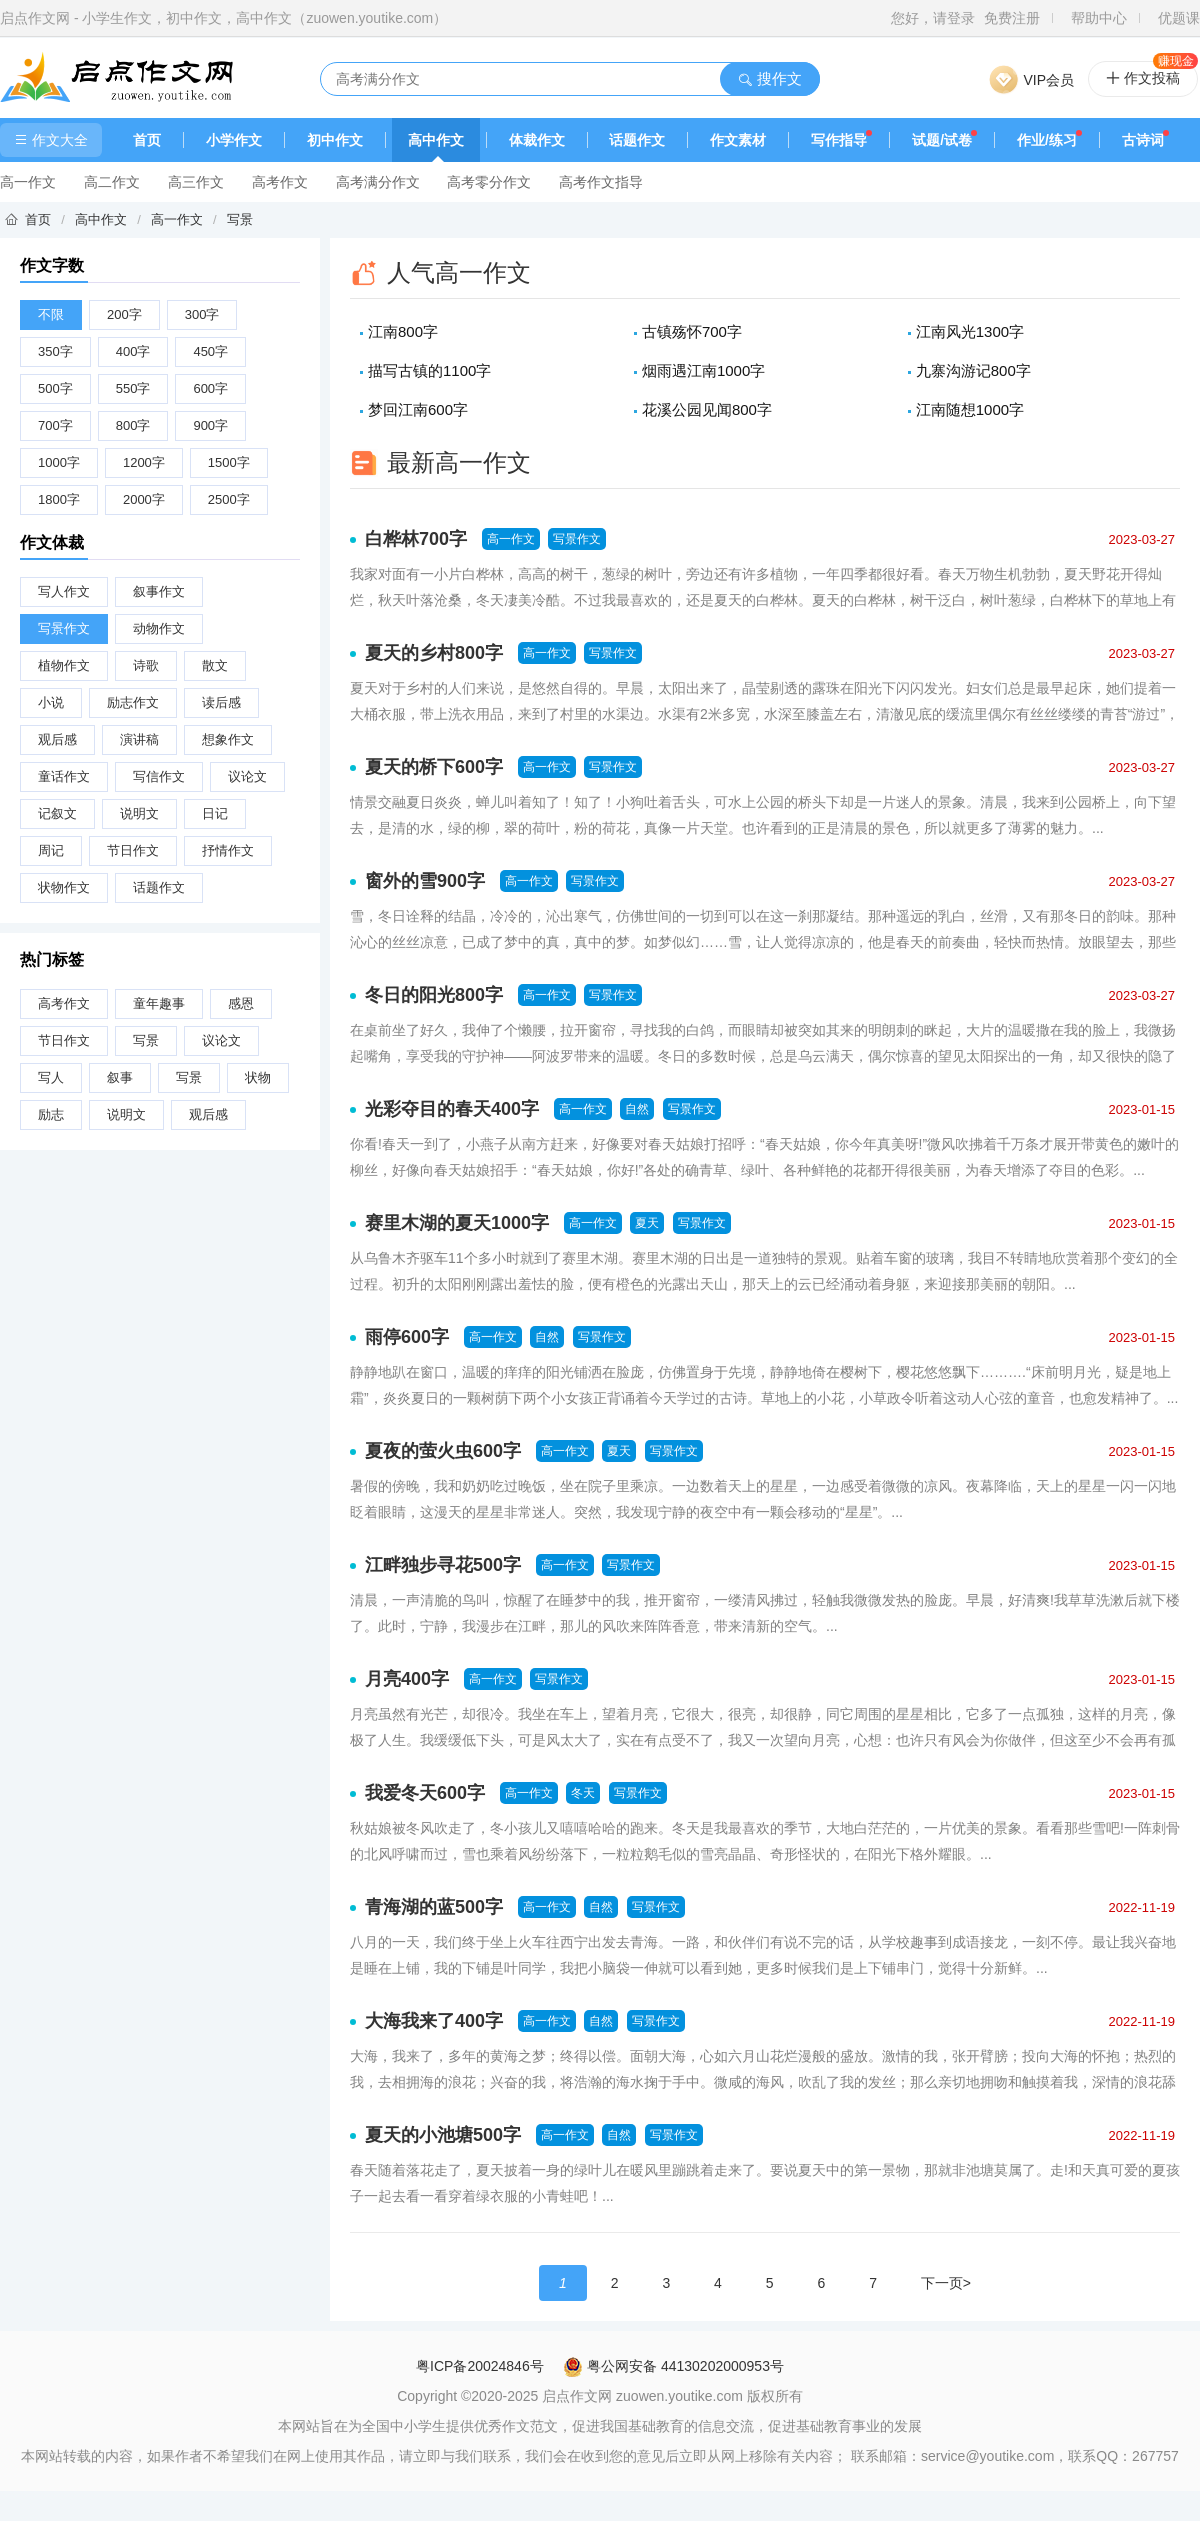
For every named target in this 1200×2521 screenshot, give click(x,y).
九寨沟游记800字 (973, 370)
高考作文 (280, 182)
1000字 (59, 462)
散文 (215, 665)
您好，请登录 (933, 18)
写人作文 (64, 591)
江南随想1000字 (970, 409)
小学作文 (234, 140)
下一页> (946, 2283)
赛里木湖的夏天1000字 (457, 1223)
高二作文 (112, 182)
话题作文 (637, 140)
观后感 (57, 739)
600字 (210, 388)
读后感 (221, 702)
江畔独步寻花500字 (443, 1565)
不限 (51, 314)
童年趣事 (159, 1003)
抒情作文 (228, 850)
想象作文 (228, 739)
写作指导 (839, 140)
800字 (133, 425)
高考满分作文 (378, 182)
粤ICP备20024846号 (480, 2366)
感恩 (241, 1003)
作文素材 (738, 140)
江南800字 (403, 331)
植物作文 (64, 665)
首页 (147, 140)
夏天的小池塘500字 (443, 2135)
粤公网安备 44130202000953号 (673, 2366)
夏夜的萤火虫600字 (443, 1451)
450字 (210, 351)
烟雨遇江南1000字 (703, 370)
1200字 (144, 462)
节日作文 (133, 850)
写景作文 (64, 628)
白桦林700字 (416, 539)
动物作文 (159, 628)
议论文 (247, 776)
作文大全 (51, 140)
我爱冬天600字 (425, 1793)
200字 (124, 314)
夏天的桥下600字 (434, 767)
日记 (215, 813)
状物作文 (64, 887)
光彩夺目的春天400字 (452, 1109)
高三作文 (196, 182)
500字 (55, 388)
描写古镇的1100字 (429, 370)
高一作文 (28, 182)
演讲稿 (139, 739)
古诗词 (1143, 140)
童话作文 (64, 776)
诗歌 (146, 665)
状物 (258, 1077)
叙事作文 (159, 591)
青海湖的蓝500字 (434, 1907)
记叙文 (57, 813)
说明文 (139, 813)
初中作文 (335, 140)
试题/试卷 (942, 140)
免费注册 (1012, 18)
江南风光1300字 (970, 331)
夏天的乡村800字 (434, 653)
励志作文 (133, 702)
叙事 (120, 1077)
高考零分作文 (489, 182)
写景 (240, 219)
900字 (210, 425)
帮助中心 (1099, 18)
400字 (133, 351)
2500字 (229, 499)
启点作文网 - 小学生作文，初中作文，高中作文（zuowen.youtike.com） (223, 18)
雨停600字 (407, 1337)
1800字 (59, 499)
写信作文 (159, 776)
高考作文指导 (601, 182)
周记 (51, 850)
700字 (55, 425)
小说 (51, 702)
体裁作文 (537, 140)
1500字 (229, 462)
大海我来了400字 (434, 2021)
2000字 (144, 499)
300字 (202, 314)
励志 (51, 1114)
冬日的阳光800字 (434, 995)
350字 (55, 351)
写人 (51, 1077)
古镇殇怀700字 (692, 331)
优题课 (1179, 18)
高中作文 (436, 140)
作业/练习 (1047, 140)
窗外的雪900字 (425, 881)
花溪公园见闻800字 (707, 409)
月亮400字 (407, 1679)
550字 (133, 388)
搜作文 (769, 78)
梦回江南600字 (418, 409)
